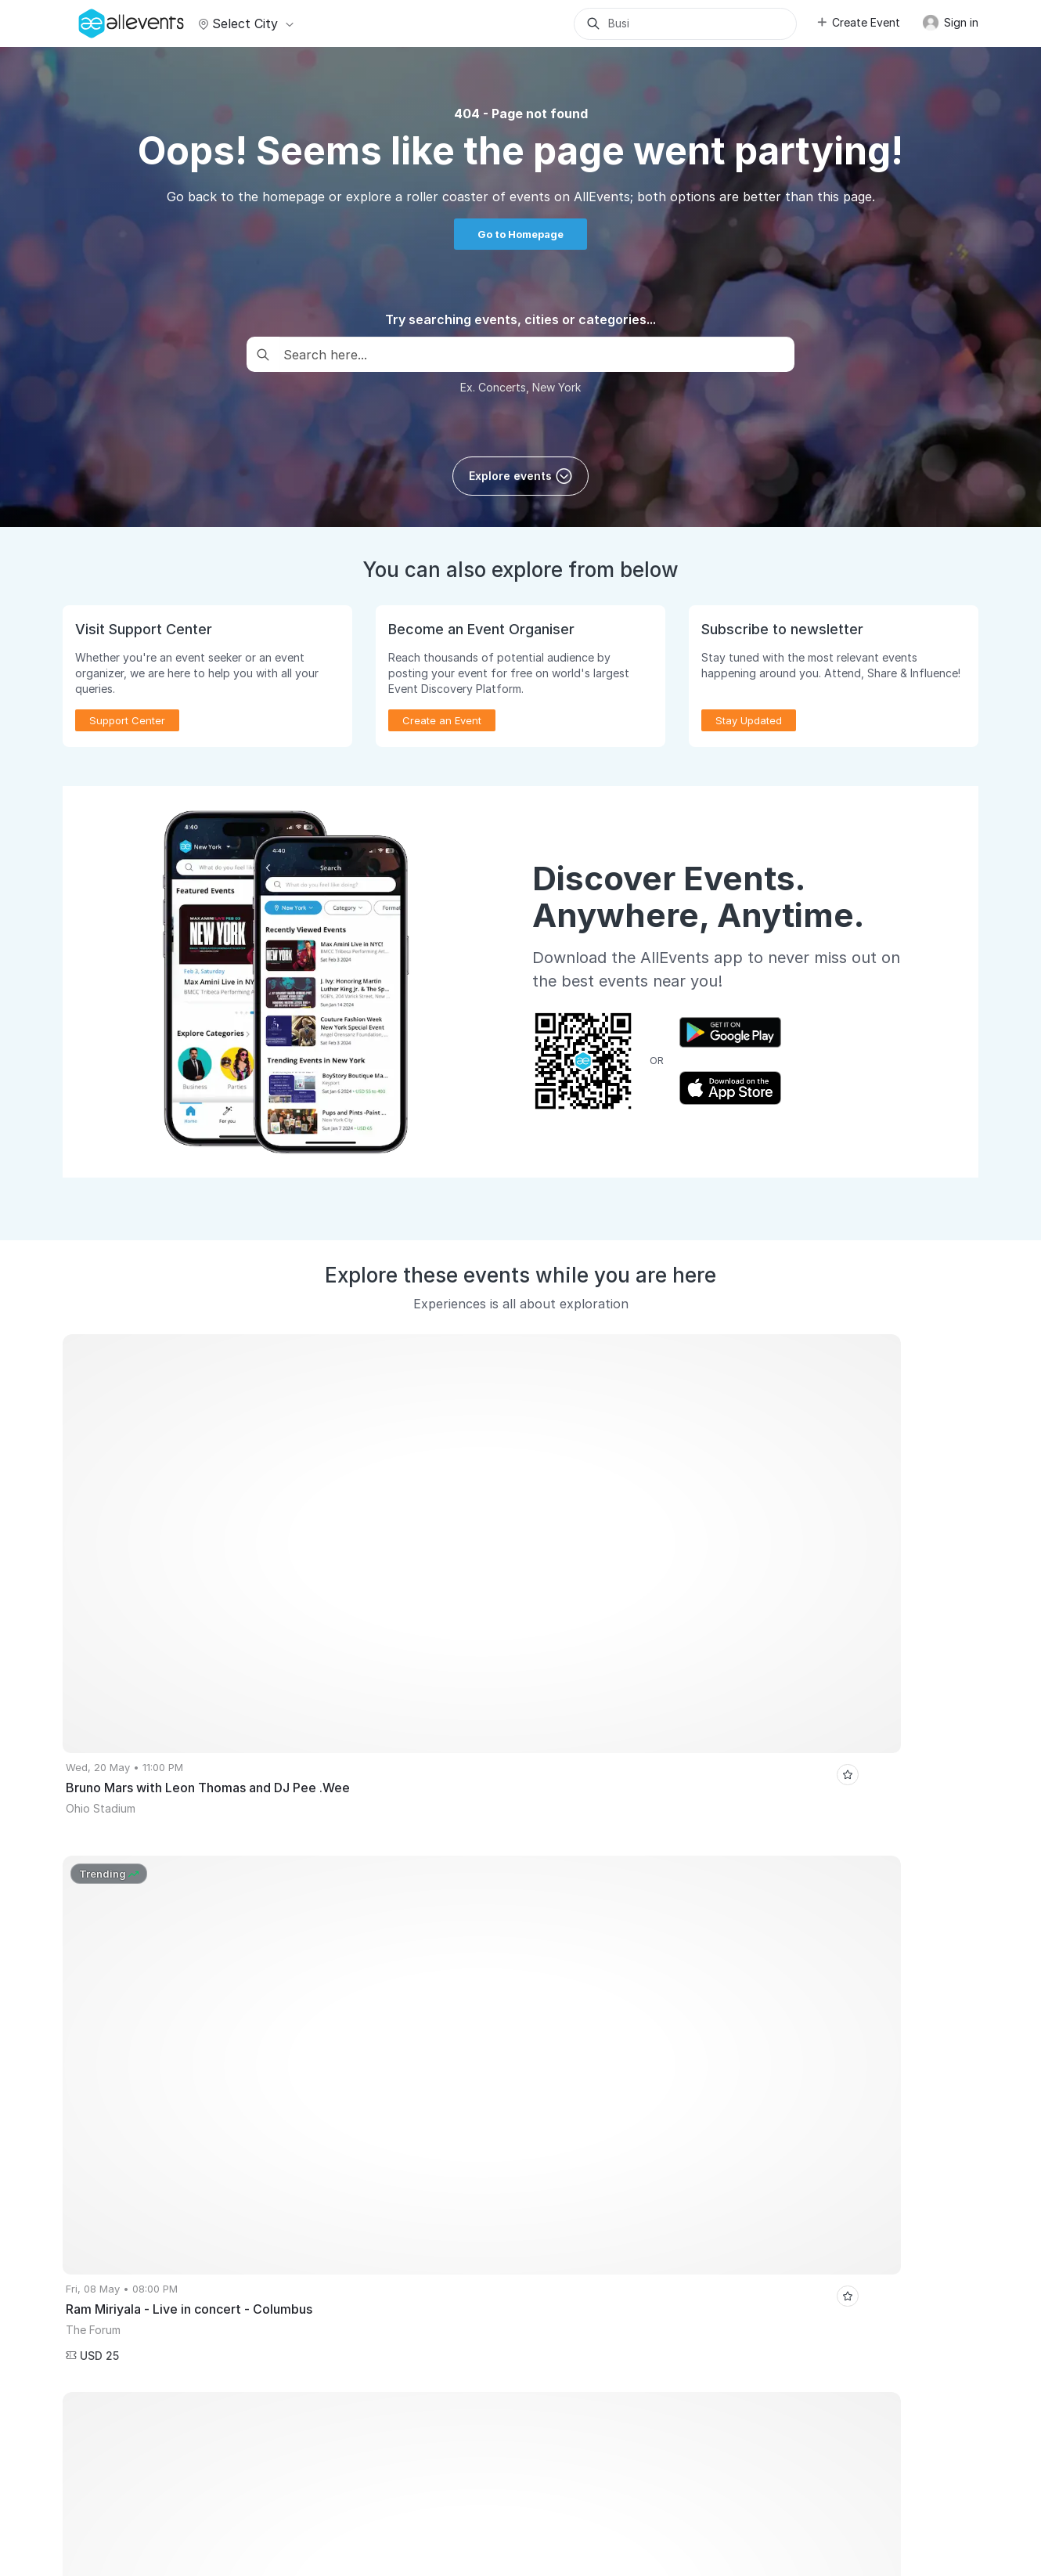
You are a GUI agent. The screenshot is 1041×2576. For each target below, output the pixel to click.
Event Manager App (118, 2208)
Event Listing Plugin (587, 2096)
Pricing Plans (102, 2185)
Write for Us (334, 2185)
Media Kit (562, 2118)
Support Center (127, 720)
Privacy (441, 2476)
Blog (550, 2185)
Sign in (950, 22)
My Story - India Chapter (886, 1955)
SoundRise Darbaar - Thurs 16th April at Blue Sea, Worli (205, 1978)
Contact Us (501, 2476)
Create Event (858, 22)
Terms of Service (364, 2476)
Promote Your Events (121, 2118)
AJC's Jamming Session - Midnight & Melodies (689, 1955)
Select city (244, 23)
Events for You (340, 2096)
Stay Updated (748, 720)
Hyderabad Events (115, 1908)
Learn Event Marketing (125, 2297)
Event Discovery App (355, 2163)
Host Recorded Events (124, 2163)
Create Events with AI (122, 2230)
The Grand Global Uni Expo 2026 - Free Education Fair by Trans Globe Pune (721, 1931)
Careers (135, 2476)
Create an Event (441, 720)
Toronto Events (508, 1908)
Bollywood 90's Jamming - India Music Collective (433, 1955)
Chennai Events (319, 1908)
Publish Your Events (118, 2096)
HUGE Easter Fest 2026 (867, 1908)
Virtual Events (338, 2118)
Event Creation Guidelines (133, 2320)
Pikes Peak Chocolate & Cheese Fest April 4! (678, 1908)
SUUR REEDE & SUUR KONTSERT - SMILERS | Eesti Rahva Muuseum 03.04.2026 (558, 1978)
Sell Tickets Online (116, 2140)
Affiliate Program (580, 2140)
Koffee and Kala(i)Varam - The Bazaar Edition (179, 1955)
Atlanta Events (220, 1908)
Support (190, 2476)
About (84, 2476)
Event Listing (100, 2275)
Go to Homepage (520, 234)
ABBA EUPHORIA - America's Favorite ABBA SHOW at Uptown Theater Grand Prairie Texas (290, 1931)
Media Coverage (266, 2476)
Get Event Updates (350, 2140)
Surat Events (414, 1908)
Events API (95, 2252)
